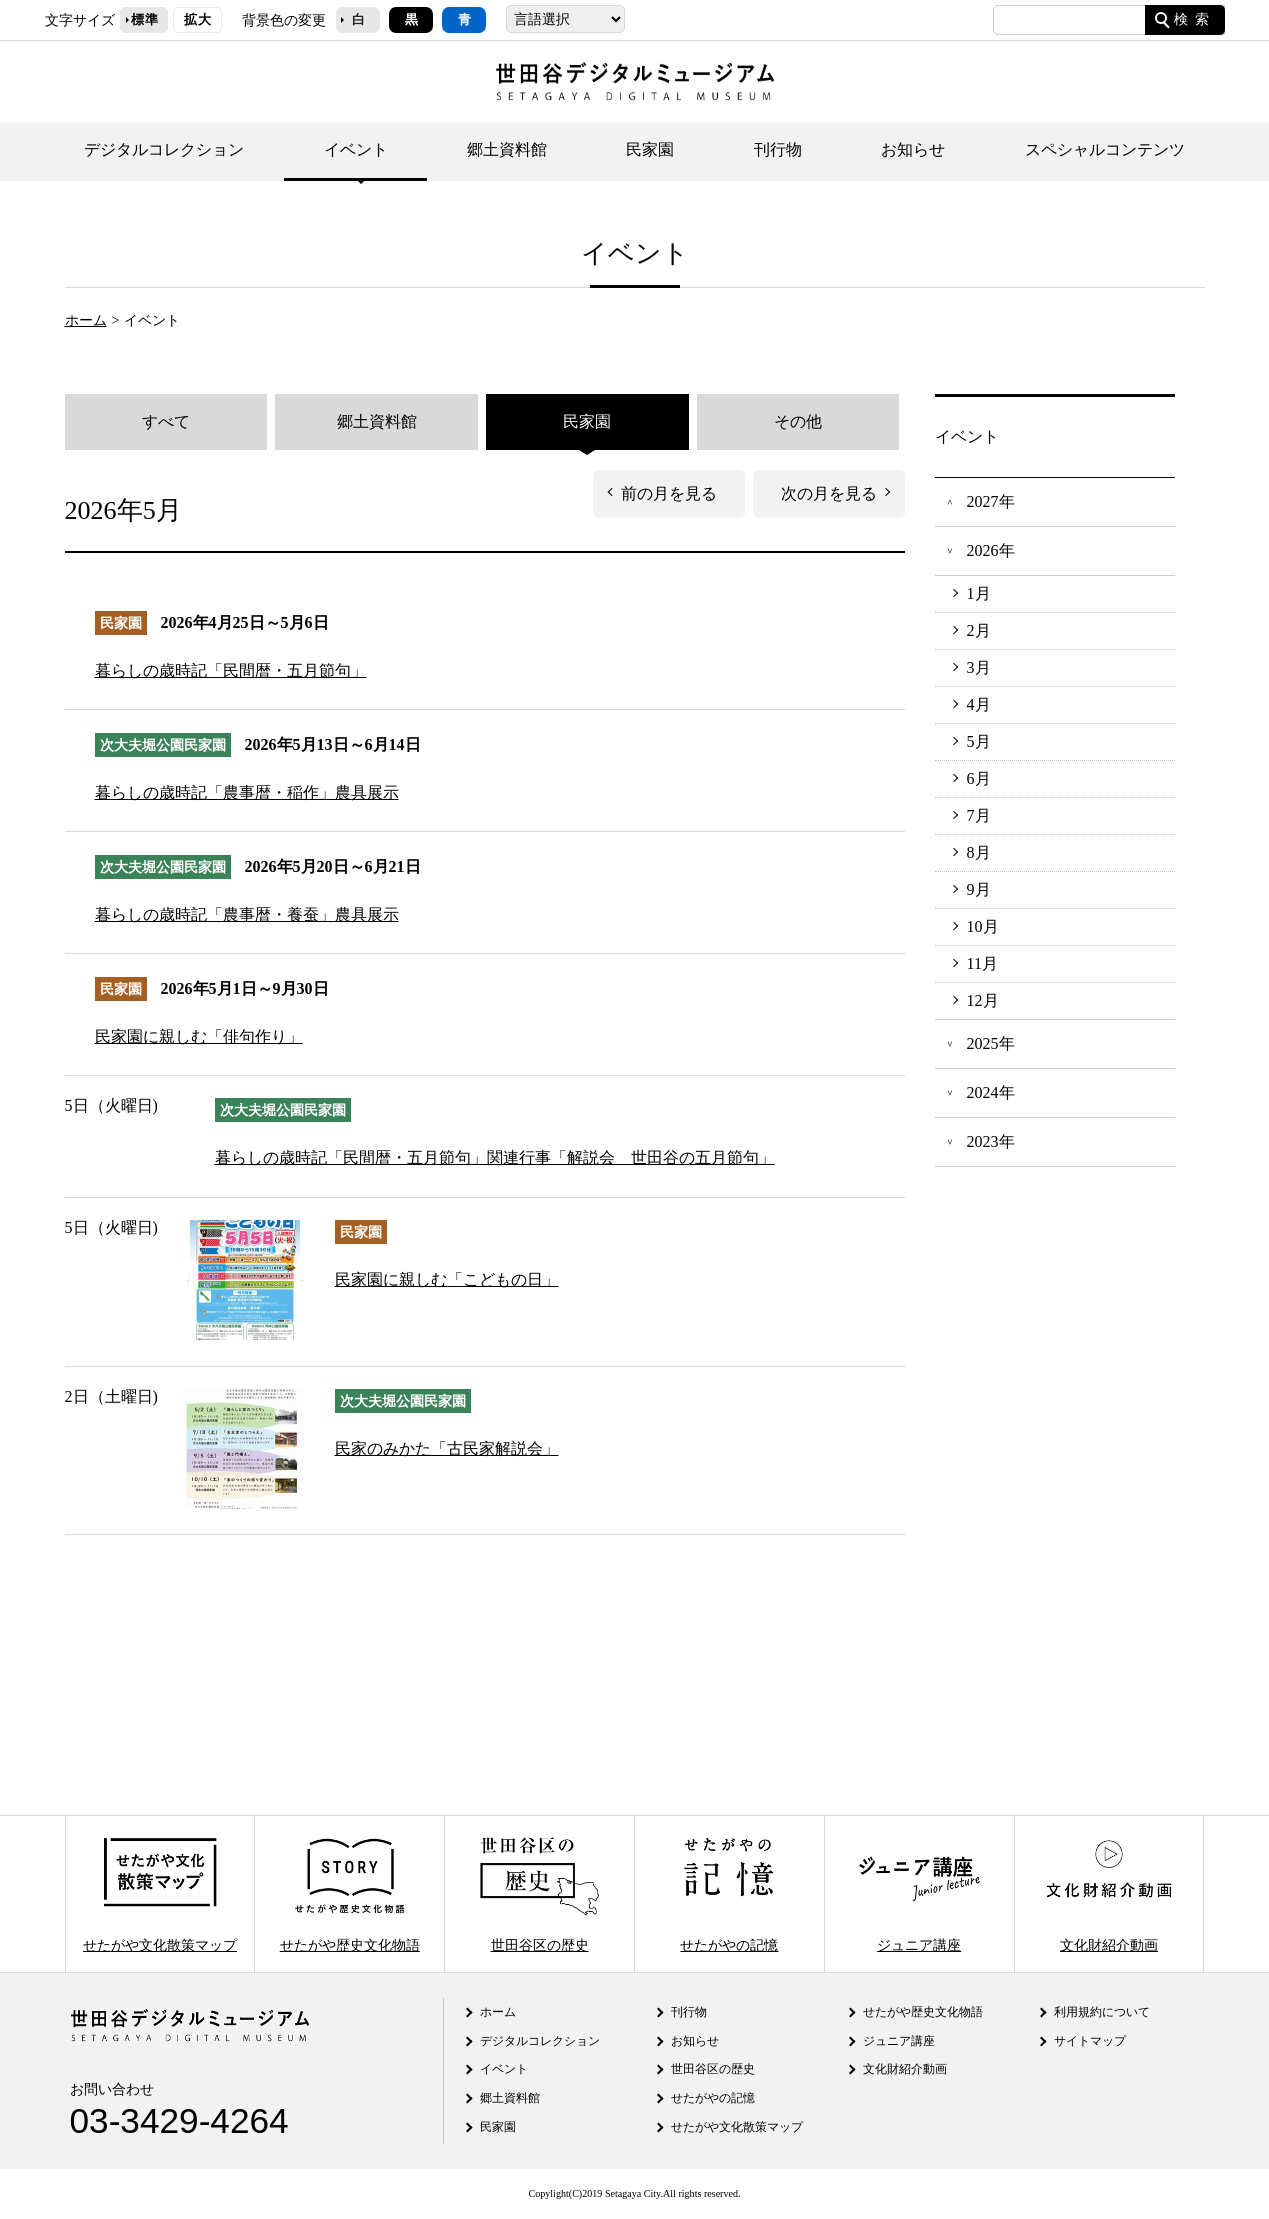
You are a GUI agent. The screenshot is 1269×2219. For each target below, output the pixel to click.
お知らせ (913, 149)
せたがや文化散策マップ (160, 1893)
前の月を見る (669, 493)
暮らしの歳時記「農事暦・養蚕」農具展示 (247, 914)
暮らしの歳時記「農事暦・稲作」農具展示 (247, 792)
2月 (979, 631)
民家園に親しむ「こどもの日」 (447, 1279)
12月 (983, 1001)
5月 (979, 742)
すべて (166, 421)
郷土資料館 (507, 149)
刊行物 (778, 149)
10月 (983, 927)
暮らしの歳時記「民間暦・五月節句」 (231, 670)
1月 (979, 594)
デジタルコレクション (164, 149)
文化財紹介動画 (1109, 1893)
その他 (798, 421)
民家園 (650, 149)
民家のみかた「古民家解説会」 (447, 1448)
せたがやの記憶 (729, 1893)
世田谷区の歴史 (539, 1893)
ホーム (86, 320)
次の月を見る (829, 493)
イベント (356, 149)
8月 (979, 853)
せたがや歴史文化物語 (350, 1893)
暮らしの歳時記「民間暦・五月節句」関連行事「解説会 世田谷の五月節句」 (495, 1157)
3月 (979, 668)
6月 (979, 779)
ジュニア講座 (919, 1893)
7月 (979, 816)
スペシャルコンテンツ (1105, 149)
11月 (982, 964)
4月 (979, 705)
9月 (979, 890)
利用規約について (1102, 2012)
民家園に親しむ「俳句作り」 (199, 1036)
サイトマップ (1090, 2041)
